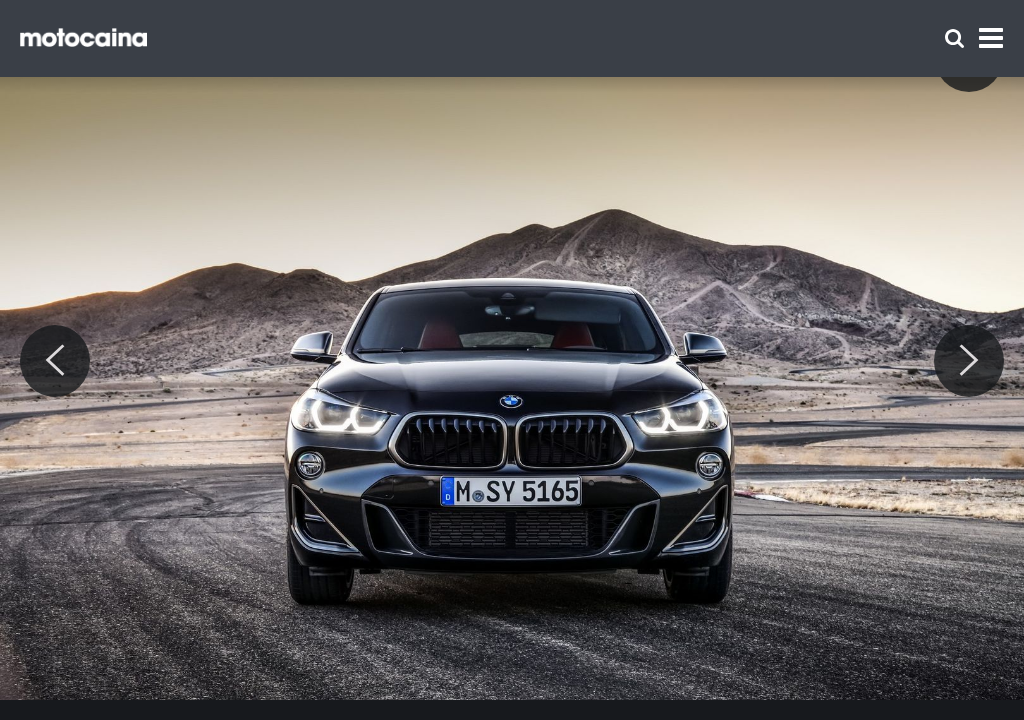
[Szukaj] (954, 38)
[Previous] (55, 361)
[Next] (969, 361)
